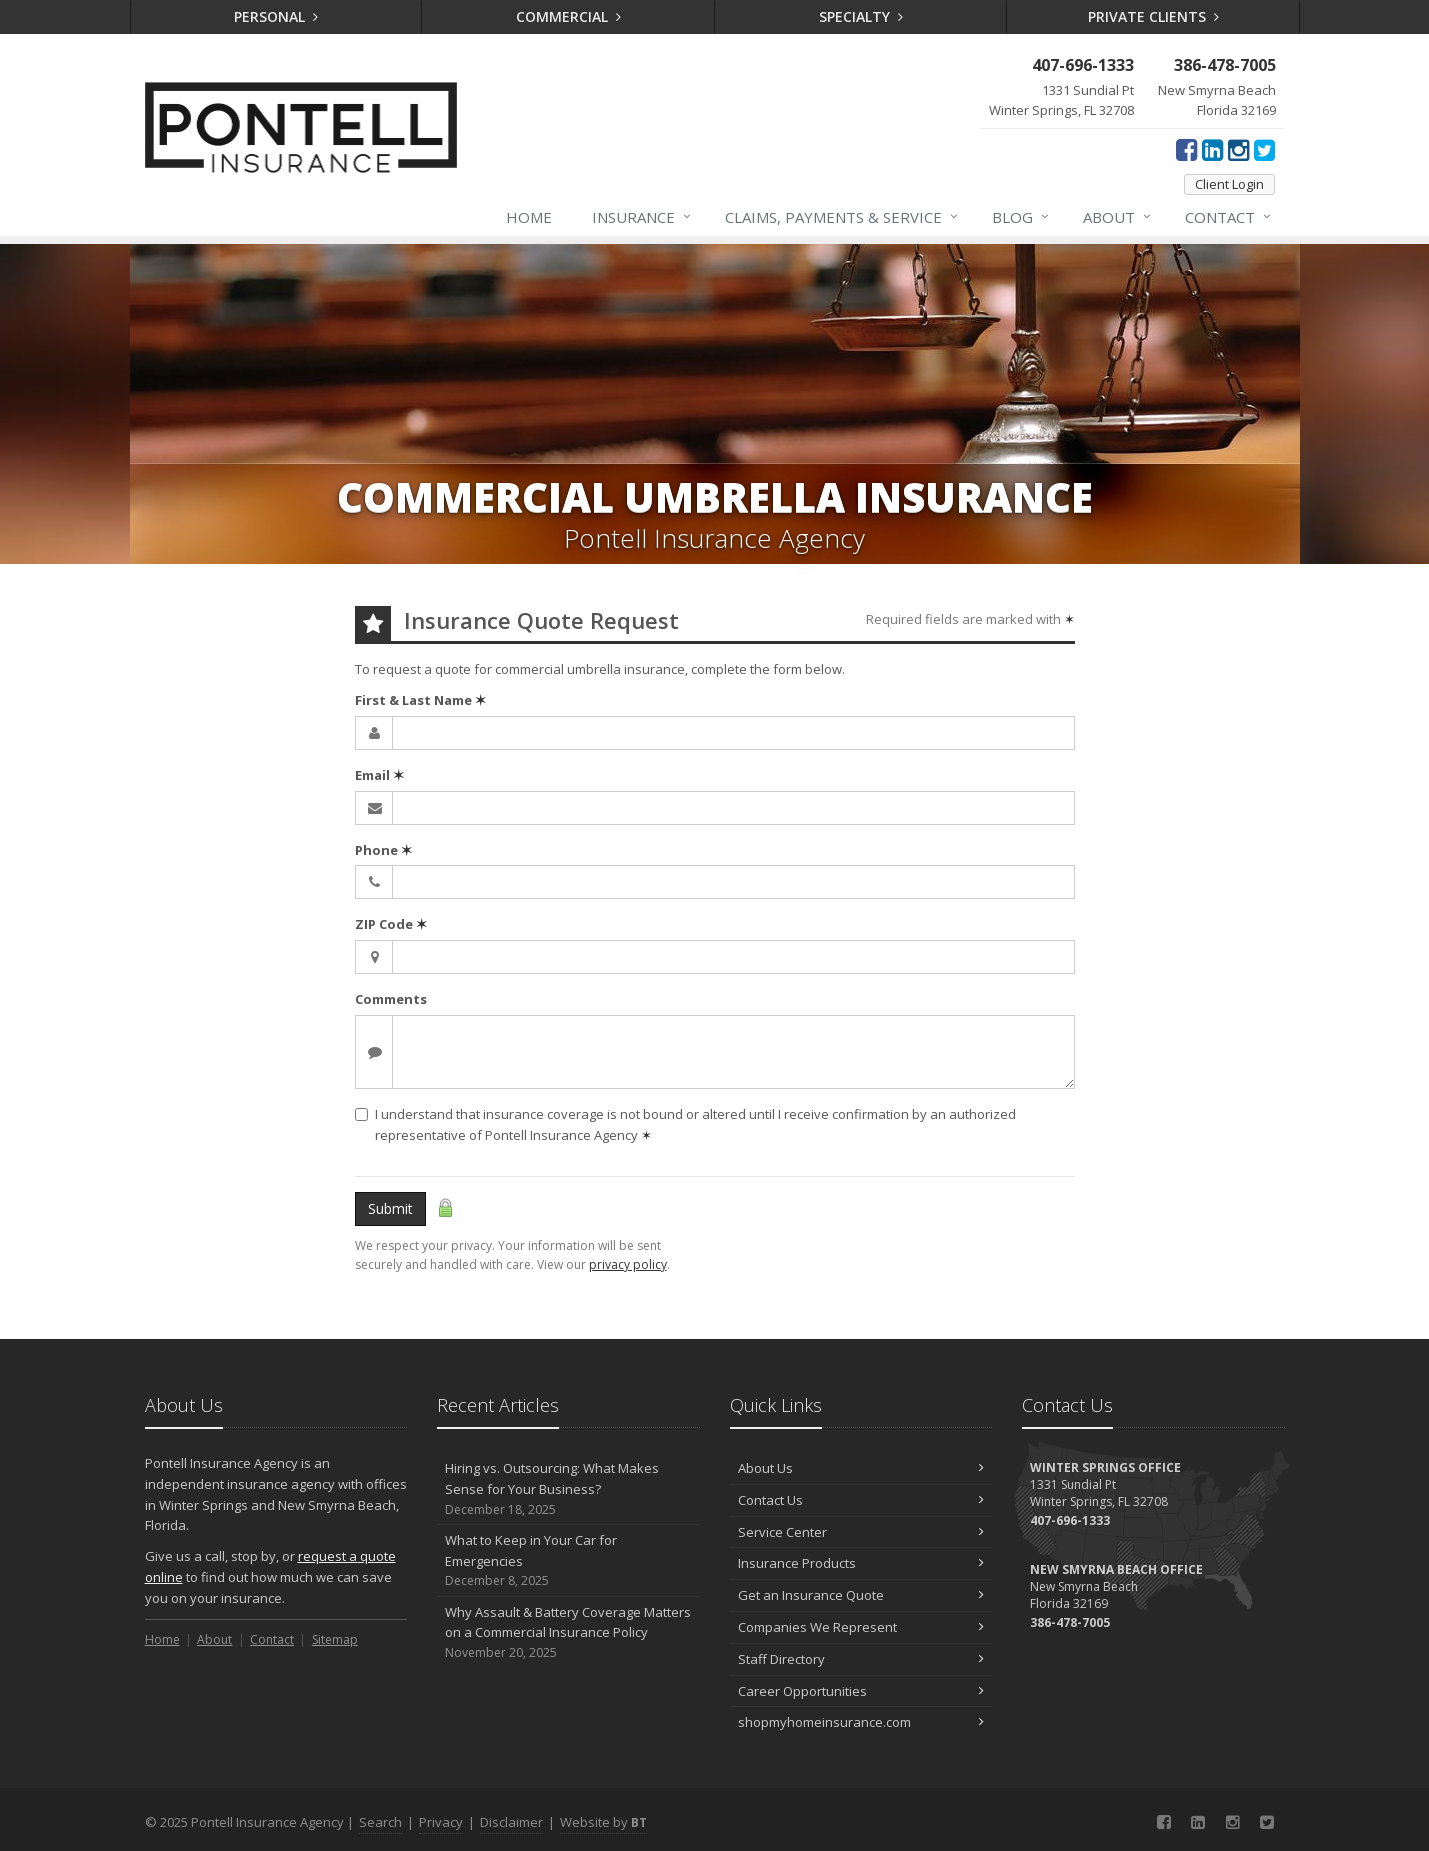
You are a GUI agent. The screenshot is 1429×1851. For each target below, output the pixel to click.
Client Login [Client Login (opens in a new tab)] (1229, 184)
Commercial (568, 16)
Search (380, 1822)
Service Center (861, 1532)
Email (379, 775)
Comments (391, 999)
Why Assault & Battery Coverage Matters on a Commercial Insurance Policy (568, 1633)
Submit (390, 1208)
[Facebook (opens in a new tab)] (1186, 149)
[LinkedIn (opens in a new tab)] (1212, 149)
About (1118, 217)
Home (529, 217)
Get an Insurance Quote (861, 1595)
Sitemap (335, 1639)
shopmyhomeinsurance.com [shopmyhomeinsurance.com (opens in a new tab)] (861, 1722)
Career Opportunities (861, 1691)
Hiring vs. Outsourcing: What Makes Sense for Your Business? (568, 1489)
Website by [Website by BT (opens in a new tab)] (603, 1822)
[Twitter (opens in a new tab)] (1264, 149)
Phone (383, 850)
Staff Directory (861, 1659)
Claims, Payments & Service (842, 217)
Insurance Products (861, 1563)
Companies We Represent (861, 1627)
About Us (861, 1468)
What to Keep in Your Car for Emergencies (568, 1561)
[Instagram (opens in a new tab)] (1238, 149)
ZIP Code (391, 924)
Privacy (441, 1822)
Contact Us (861, 1500)
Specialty (861, 16)
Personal (276, 16)
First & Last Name (420, 700)
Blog (1021, 217)
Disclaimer (511, 1822)
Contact (1229, 217)
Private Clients (1153, 16)
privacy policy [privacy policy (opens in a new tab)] (628, 1264)
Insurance (642, 217)
